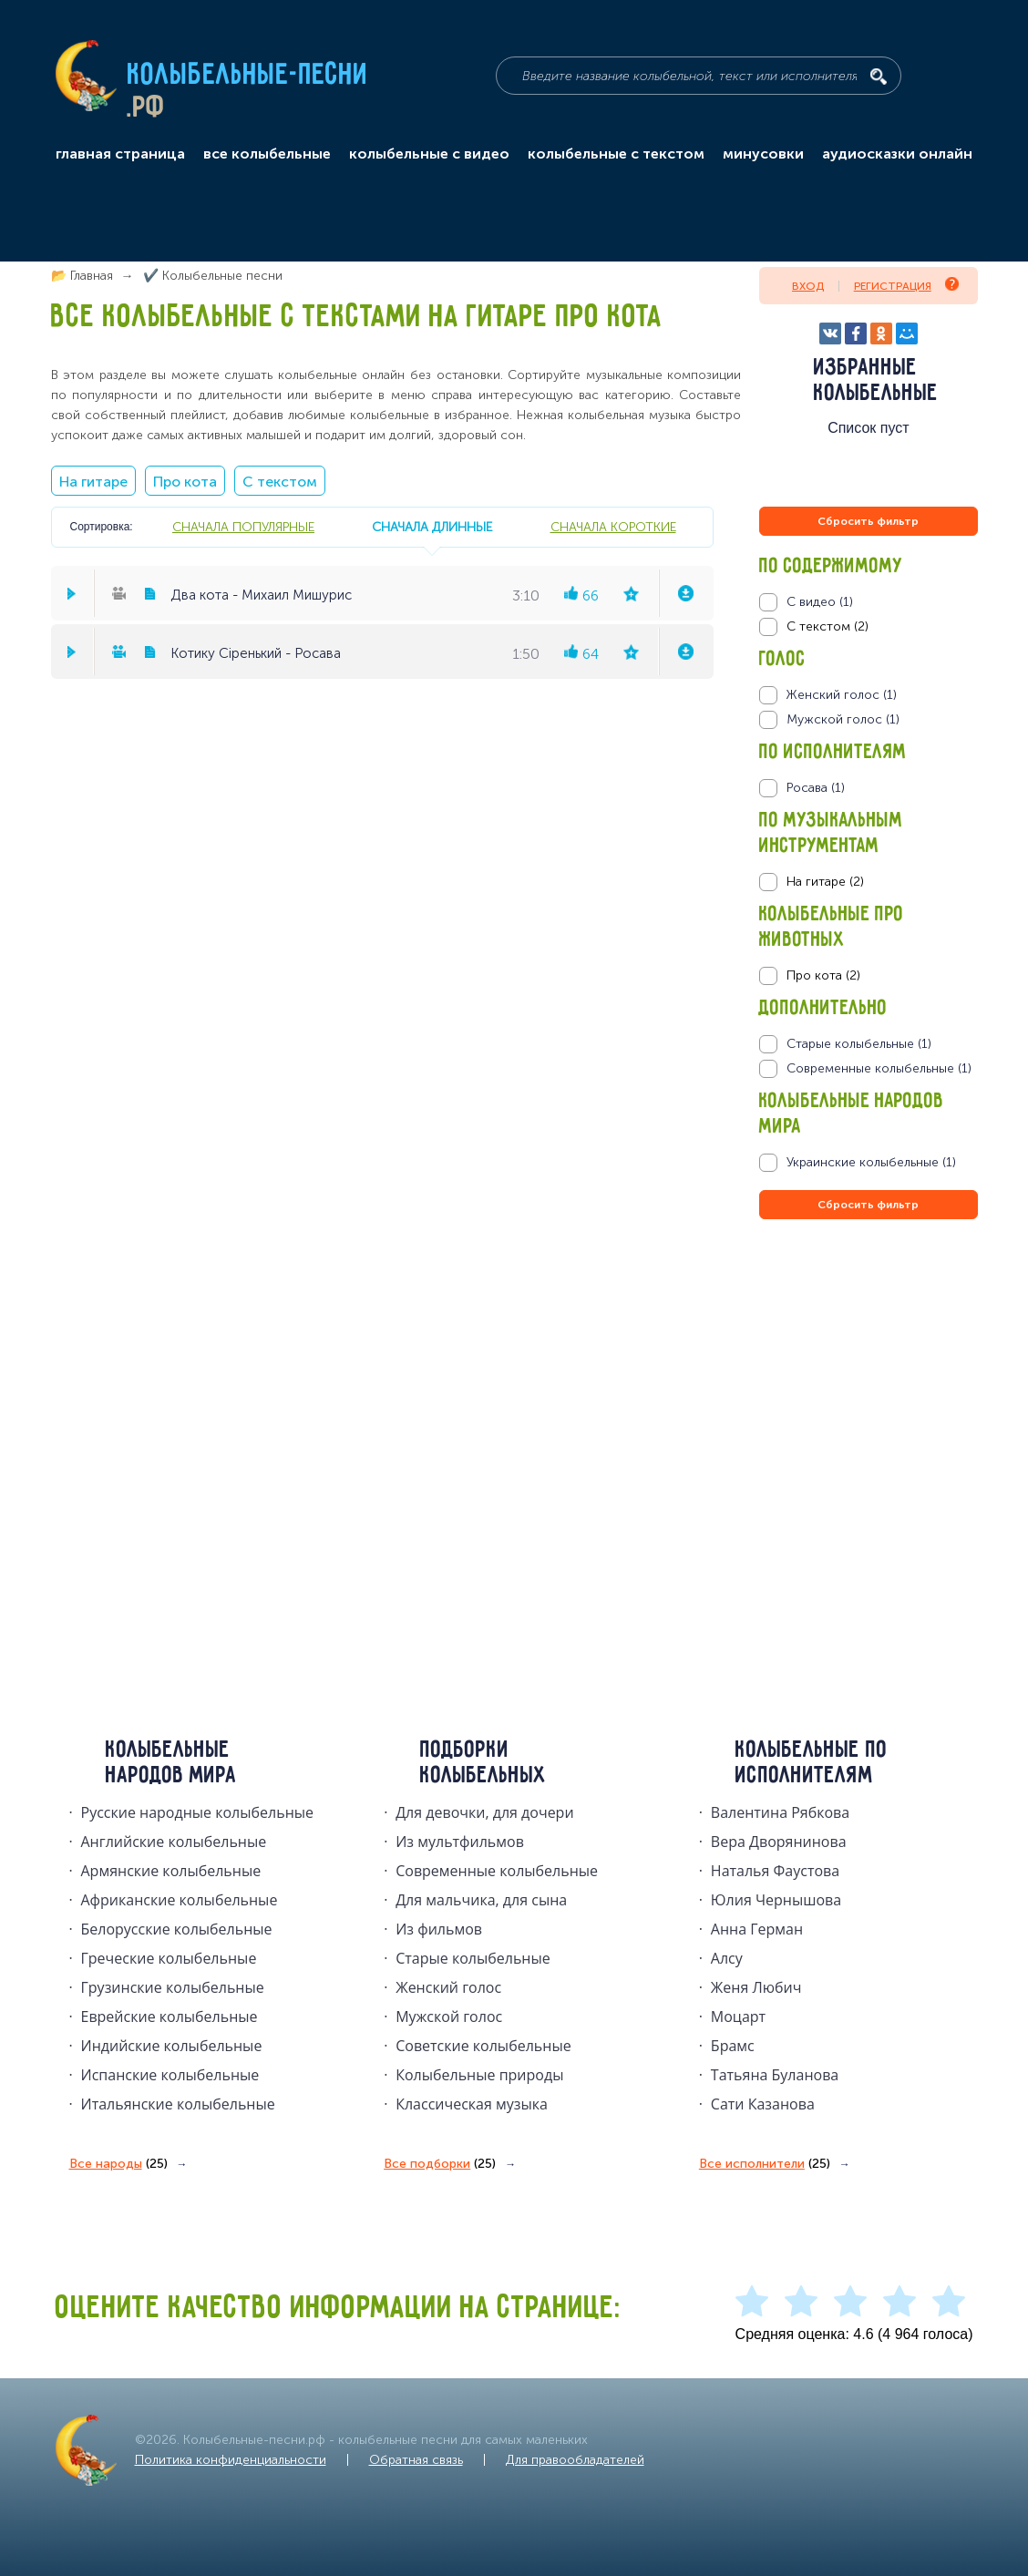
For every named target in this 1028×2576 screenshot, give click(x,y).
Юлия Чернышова (776, 1900)
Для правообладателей (575, 2460)
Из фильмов (439, 1929)
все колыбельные (267, 154)
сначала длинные (432, 526)
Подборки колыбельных (483, 1763)
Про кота (185, 481)
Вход (808, 286)
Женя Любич (756, 1987)
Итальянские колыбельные (178, 2104)
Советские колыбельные (483, 2046)
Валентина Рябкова (780, 1812)
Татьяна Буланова (774, 2075)
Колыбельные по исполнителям (811, 1763)
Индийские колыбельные (171, 2046)
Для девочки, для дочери (484, 1812)
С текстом (279, 481)
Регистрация (906, 284)
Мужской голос (449, 2016)
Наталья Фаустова (775, 1871)
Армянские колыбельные (171, 1871)
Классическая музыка (472, 2104)
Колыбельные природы (479, 2075)
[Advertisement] (868, 1419)
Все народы (118, 2164)
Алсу (727, 1958)
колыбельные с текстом (616, 154)
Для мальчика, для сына (481, 1900)
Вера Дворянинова (779, 1842)
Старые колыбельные (473, 1958)
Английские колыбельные (174, 1842)
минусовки (763, 154)
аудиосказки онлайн (897, 154)
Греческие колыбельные (169, 1958)
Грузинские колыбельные (172, 1987)
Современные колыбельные (497, 1871)
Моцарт (738, 2016)
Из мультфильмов (460, 1842)
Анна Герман (757, 1929)
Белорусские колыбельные (176, 1929)
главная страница (120, 154)
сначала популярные (243, 526)
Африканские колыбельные (179, 1900)
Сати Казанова (763, 2104)
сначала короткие (613, 526)
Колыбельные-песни (248, 75)
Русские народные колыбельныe (197, 1812)
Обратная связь (416, 2460)
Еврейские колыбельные (169, 2016)
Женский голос (448, 1987)
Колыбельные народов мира (171, 1763)
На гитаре (93, 481)
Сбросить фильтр (868, 521)
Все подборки (440, 2164)
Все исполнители (764, 2164)
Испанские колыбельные (170, 2075)
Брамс (733, 2046)
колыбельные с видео (429, 154)
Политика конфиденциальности (230, 2460)
